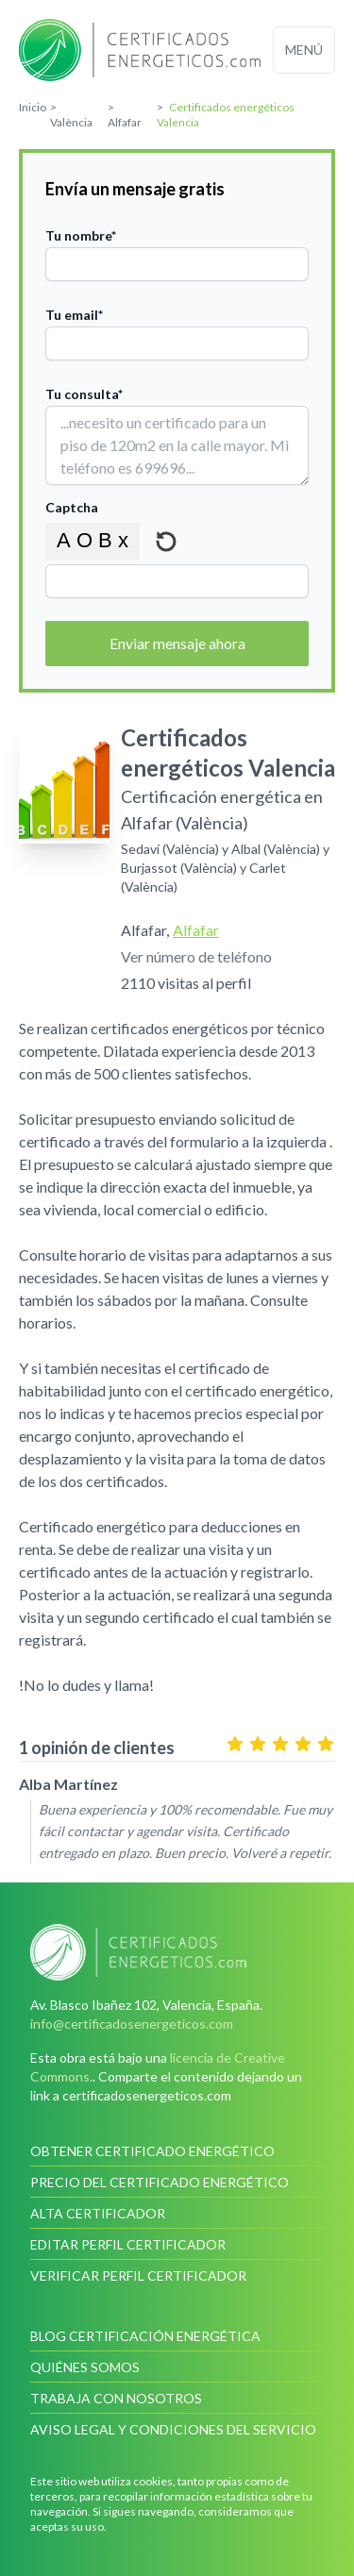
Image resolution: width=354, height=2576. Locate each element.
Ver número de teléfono (196, 956)
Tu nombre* (80, 235)
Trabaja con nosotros (116, 2398)
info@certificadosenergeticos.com (131, 2024)
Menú (304, 50)
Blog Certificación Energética (145, 2336)
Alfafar (196, 930)
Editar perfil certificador (128, 2244)
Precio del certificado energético (159, 2182)
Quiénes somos (85, 2367)
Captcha (71, 507)
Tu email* (74, 315)
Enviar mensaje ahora (177, 643)
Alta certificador (97, 2213)
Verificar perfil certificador (138, 2275)
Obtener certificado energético (152, 2151)
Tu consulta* (84, 394)
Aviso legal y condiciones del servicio (173, 2429)
